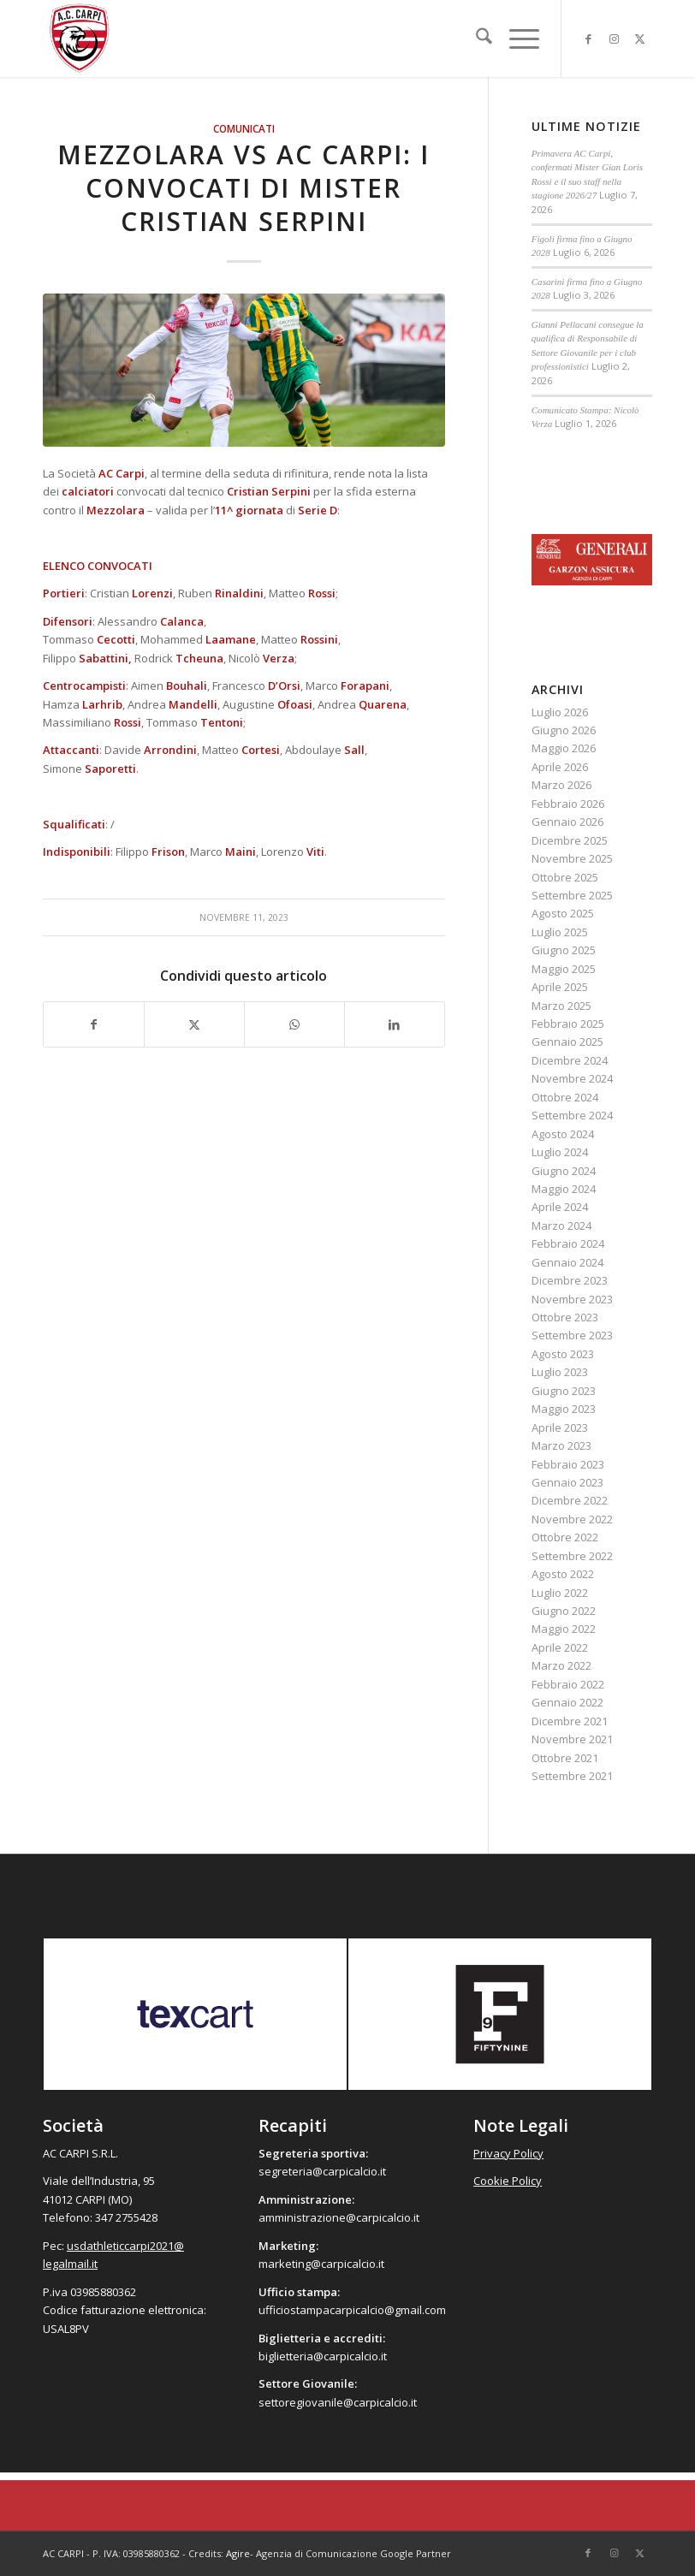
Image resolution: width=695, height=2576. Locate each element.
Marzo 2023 (561, 1445)
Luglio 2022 (560, 1592)
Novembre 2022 (572, 1519)
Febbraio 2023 (568, 1464)
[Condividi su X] (194, 1024)
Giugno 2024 (564, 1170)
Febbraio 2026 (568, 803)
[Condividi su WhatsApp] (294, 1024)
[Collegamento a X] (639, 38)
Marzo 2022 (561, 1665)
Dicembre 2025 (570, 840)
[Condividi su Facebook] (94, 1024)
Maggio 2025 (564, 968)
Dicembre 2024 (570, 1060)
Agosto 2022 (563, 1574)
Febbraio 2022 (568, 1684)
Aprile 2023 (560, 1427)
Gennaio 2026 (567, 821)
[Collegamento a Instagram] (614, 38)
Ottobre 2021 (565, 1758)
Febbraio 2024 (568, 1243)
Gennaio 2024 (567, 1262)
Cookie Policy (507, 2180)
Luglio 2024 (560, 1152)
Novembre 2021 (572, 1739)
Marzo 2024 (561, 1225)
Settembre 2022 (572, 1556)
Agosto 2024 (563, 1134)
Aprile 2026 (560, 767)
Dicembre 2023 (570, 1280)
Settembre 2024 (572, 1115)
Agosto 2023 (563, 1354)
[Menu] (515, 38)
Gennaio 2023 (567, 1482)
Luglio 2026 (560, 712)
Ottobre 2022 (565, 1537)
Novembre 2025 (572, 858)
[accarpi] (79, 38)
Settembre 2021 (572, 1776)
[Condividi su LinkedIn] (394, 1024)
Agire (238, 2553)
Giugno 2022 (564, 1610)
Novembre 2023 (572, 1299)
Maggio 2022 (564, 1628)
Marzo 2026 (561, 784)
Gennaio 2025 (567, 1041)
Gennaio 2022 (567, 1702)
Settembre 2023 (572, 1335)
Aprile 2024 (560, 1206)
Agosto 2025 (563, 913)
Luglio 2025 (560, 932)
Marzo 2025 (561, 1005)
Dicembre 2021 (570, 1721)
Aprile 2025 (560, 986)
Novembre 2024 (572, 1078)
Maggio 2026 (564, 748)
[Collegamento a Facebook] (588, 38)
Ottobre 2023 (565, 1317)
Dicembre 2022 (570, 1500)
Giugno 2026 (564, 730)
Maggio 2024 (564, 1188)
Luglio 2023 (560, 1372)
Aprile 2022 (560, 1647)
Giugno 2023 (564, 1390)
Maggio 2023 (564, 1408)
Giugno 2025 (564, 950)
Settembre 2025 (572, 895)
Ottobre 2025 (565, 877)
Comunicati (244, 128)
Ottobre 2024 (565, 1097)
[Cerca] (475, 38)
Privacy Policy (508, 2153)
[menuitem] (475, 38)
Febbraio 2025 (568, 1023)
